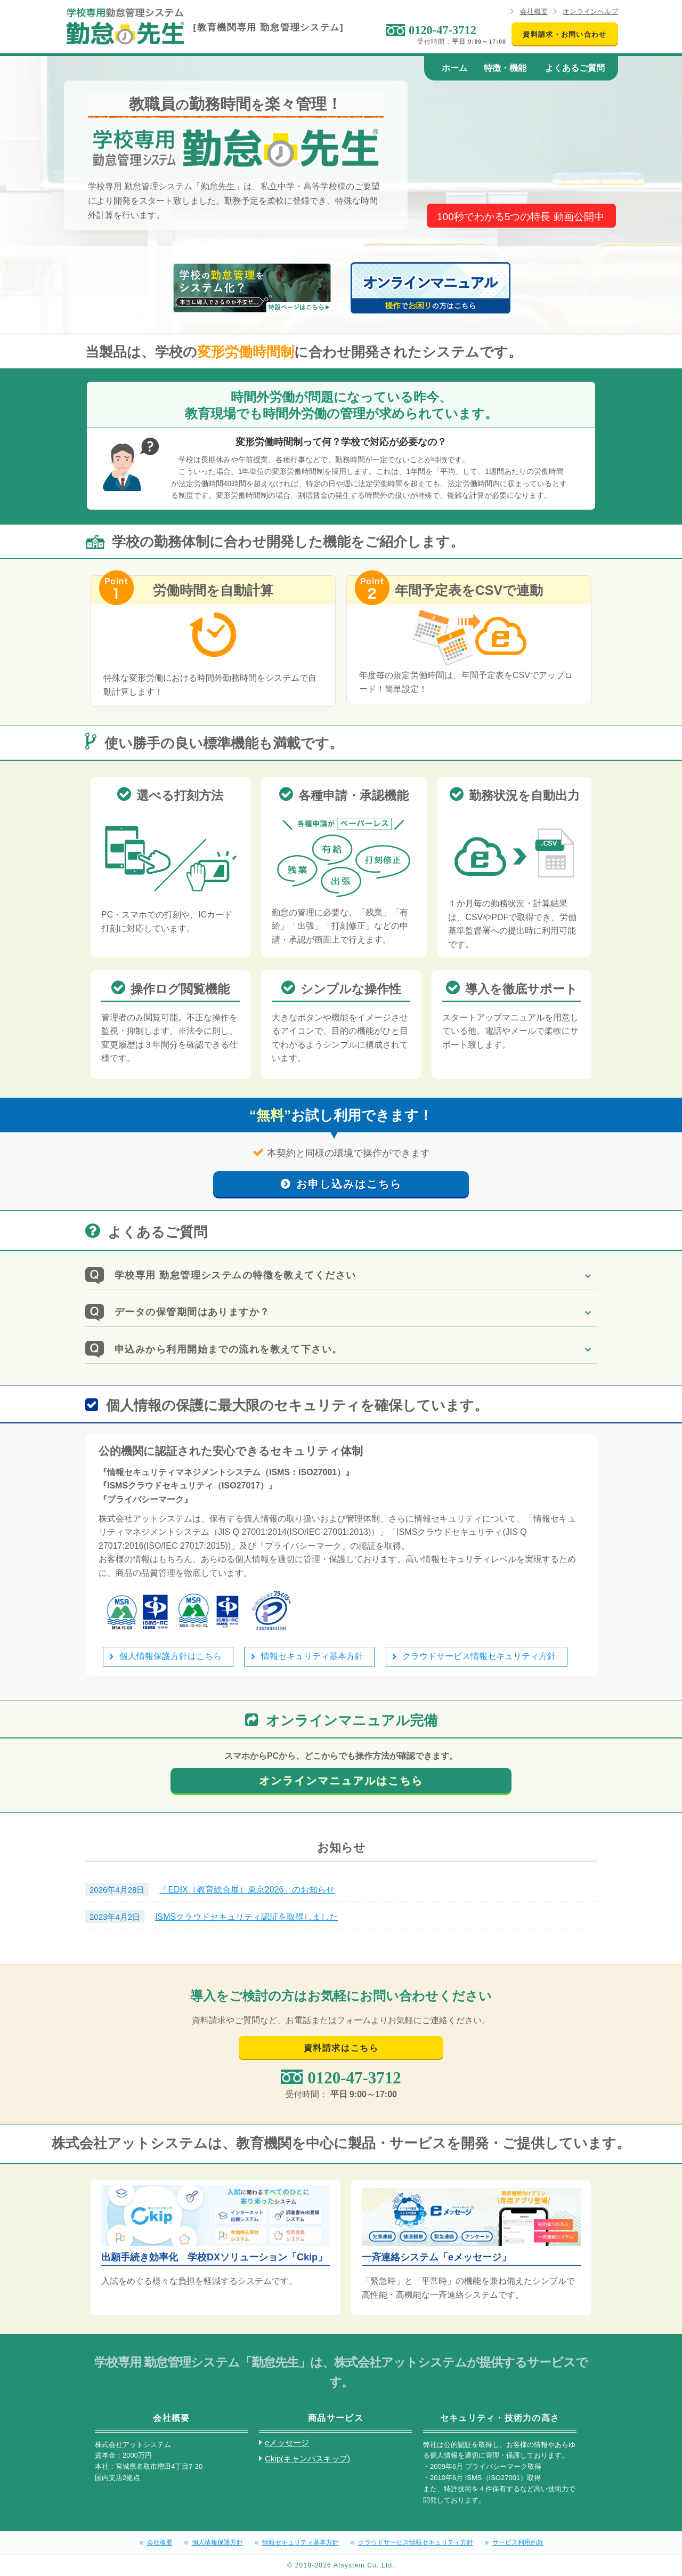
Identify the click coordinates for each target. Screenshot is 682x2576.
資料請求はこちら (341, 2047)
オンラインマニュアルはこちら (341, 1780)
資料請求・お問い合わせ (564, 34)
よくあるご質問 (575, 68)
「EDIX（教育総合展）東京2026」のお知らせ (247, 1889)
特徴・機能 (505, 68)
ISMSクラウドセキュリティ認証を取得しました (246, 1916)
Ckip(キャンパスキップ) (307, 2458)
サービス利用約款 (517, 2542)
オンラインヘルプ (590, 11)
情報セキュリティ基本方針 (312, 1656)
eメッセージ (287, 2442)
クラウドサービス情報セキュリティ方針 (479, 1656)
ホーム (454, 68)
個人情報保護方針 (217, 2542)
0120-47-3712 (442, 30)
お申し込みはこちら (349, 1184)
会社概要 (534, 11)
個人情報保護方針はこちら (170, 1656)
